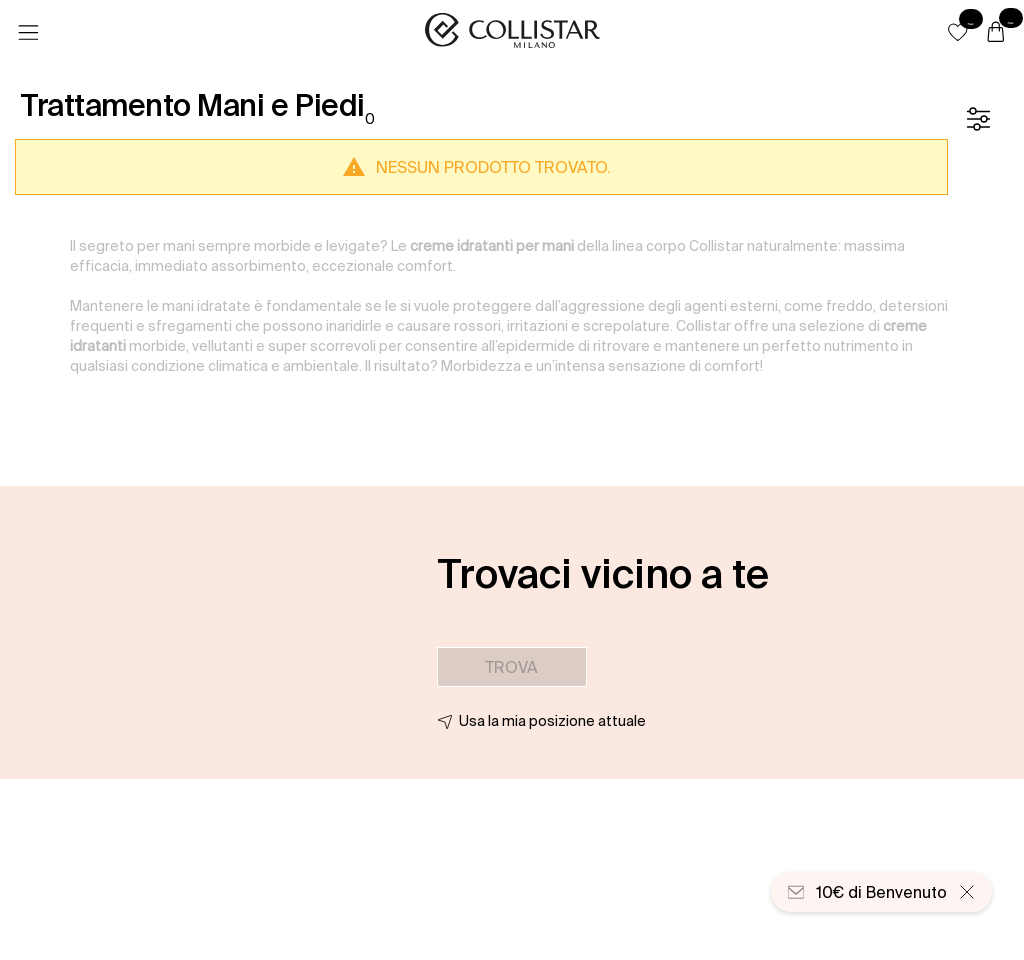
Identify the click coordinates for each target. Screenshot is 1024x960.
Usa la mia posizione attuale (552, 721)
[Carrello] (996, 33)
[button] (958, 32)
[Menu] (28, 33)
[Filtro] (978, 119)
